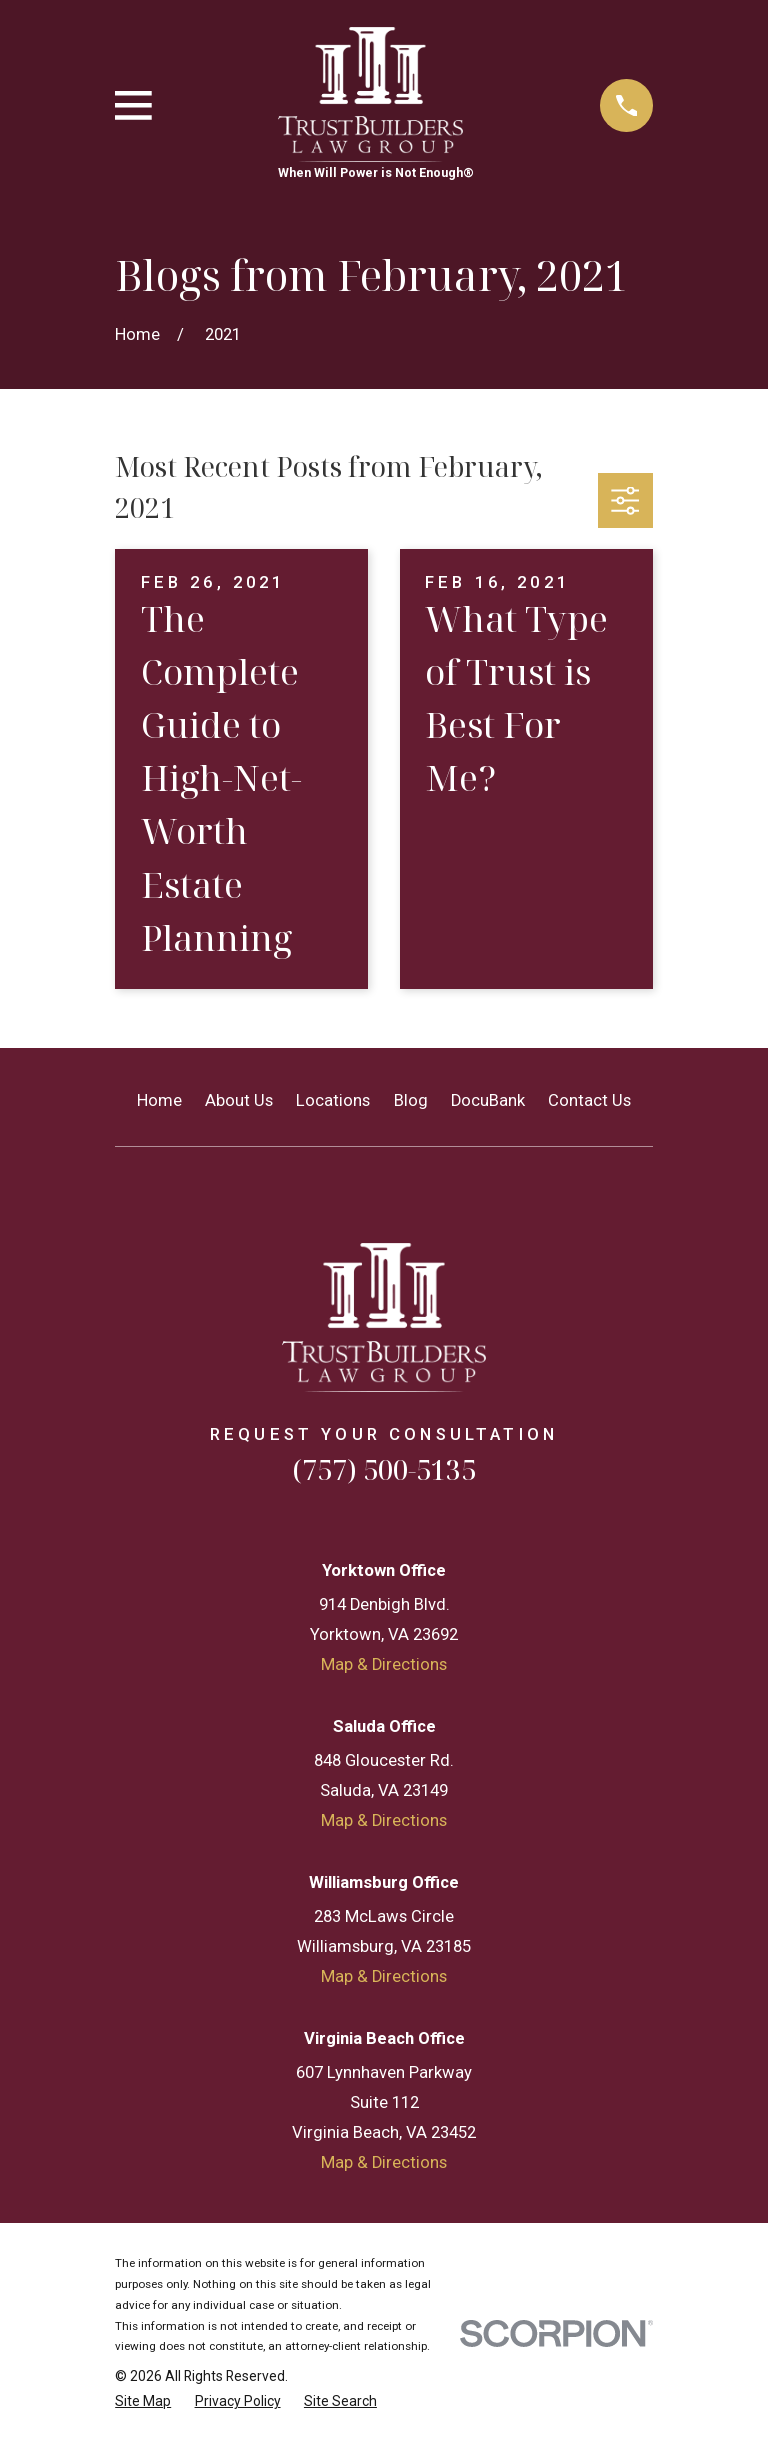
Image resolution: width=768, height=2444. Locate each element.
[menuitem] (143, 2401)
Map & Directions (384, 1664)
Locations (333, 1100)
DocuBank (488, 1100)
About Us (239, 1100)
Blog (411, 1100)
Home (159, 1100)
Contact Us (589, 1100)
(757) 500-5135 (384, 1469)
